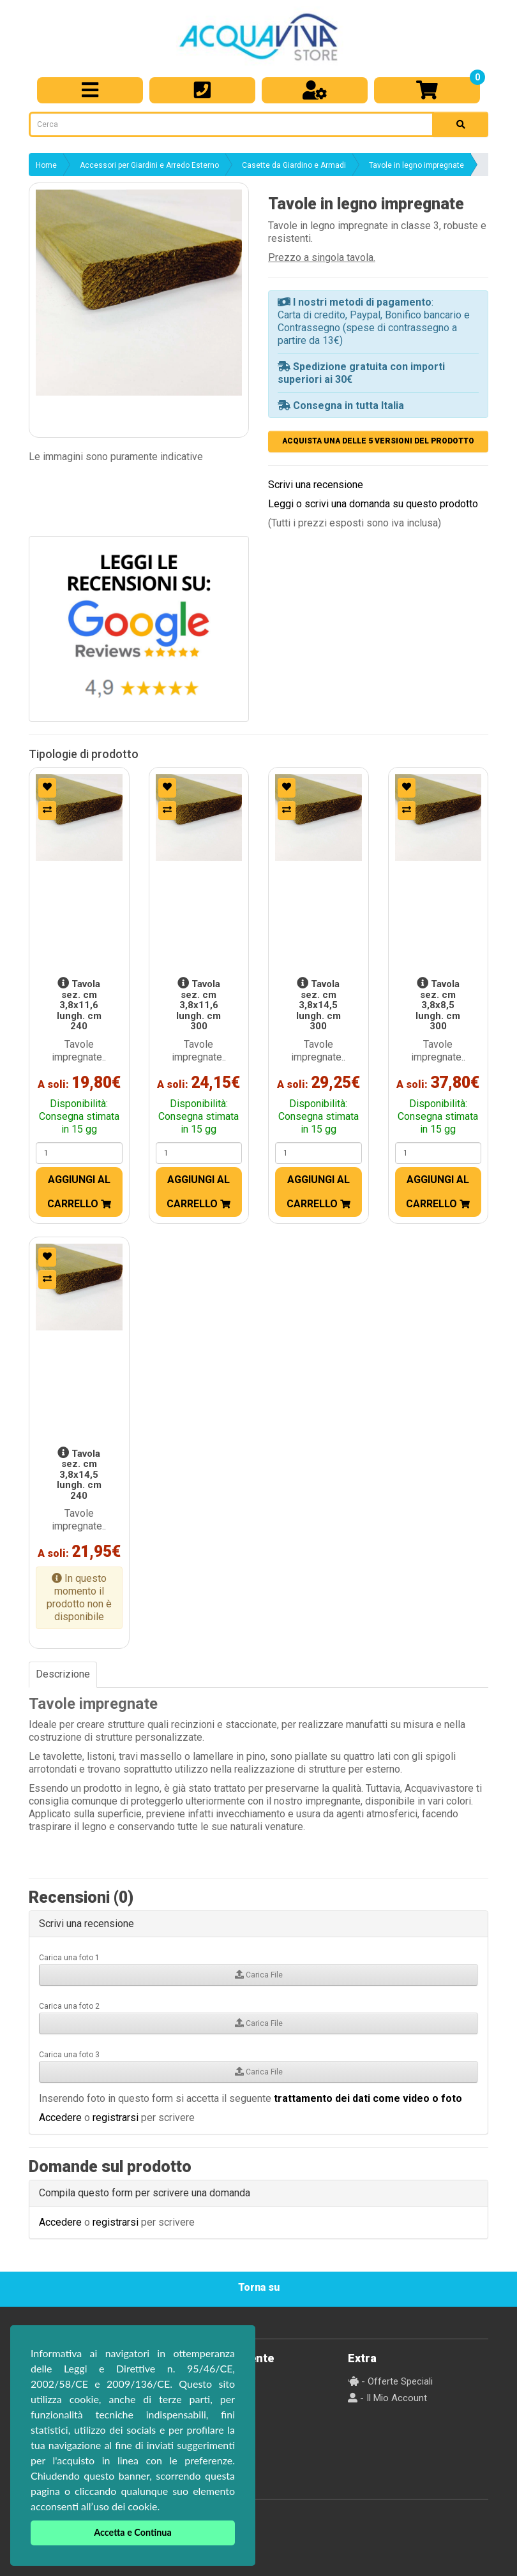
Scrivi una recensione (315, 485)
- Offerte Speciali (390, 2381)
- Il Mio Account (387, 2398)
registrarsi (116, 2117)
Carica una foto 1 (69, 1957)
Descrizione (63, 1674)
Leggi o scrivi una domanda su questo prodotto (373, 504)
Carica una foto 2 (69, 2006)
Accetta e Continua (133, 2532)
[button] (139, 293)
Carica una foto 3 (69, 2054)
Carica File (259, 1974)
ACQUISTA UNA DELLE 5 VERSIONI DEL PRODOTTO (378, 440)
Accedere (60, 2117)
